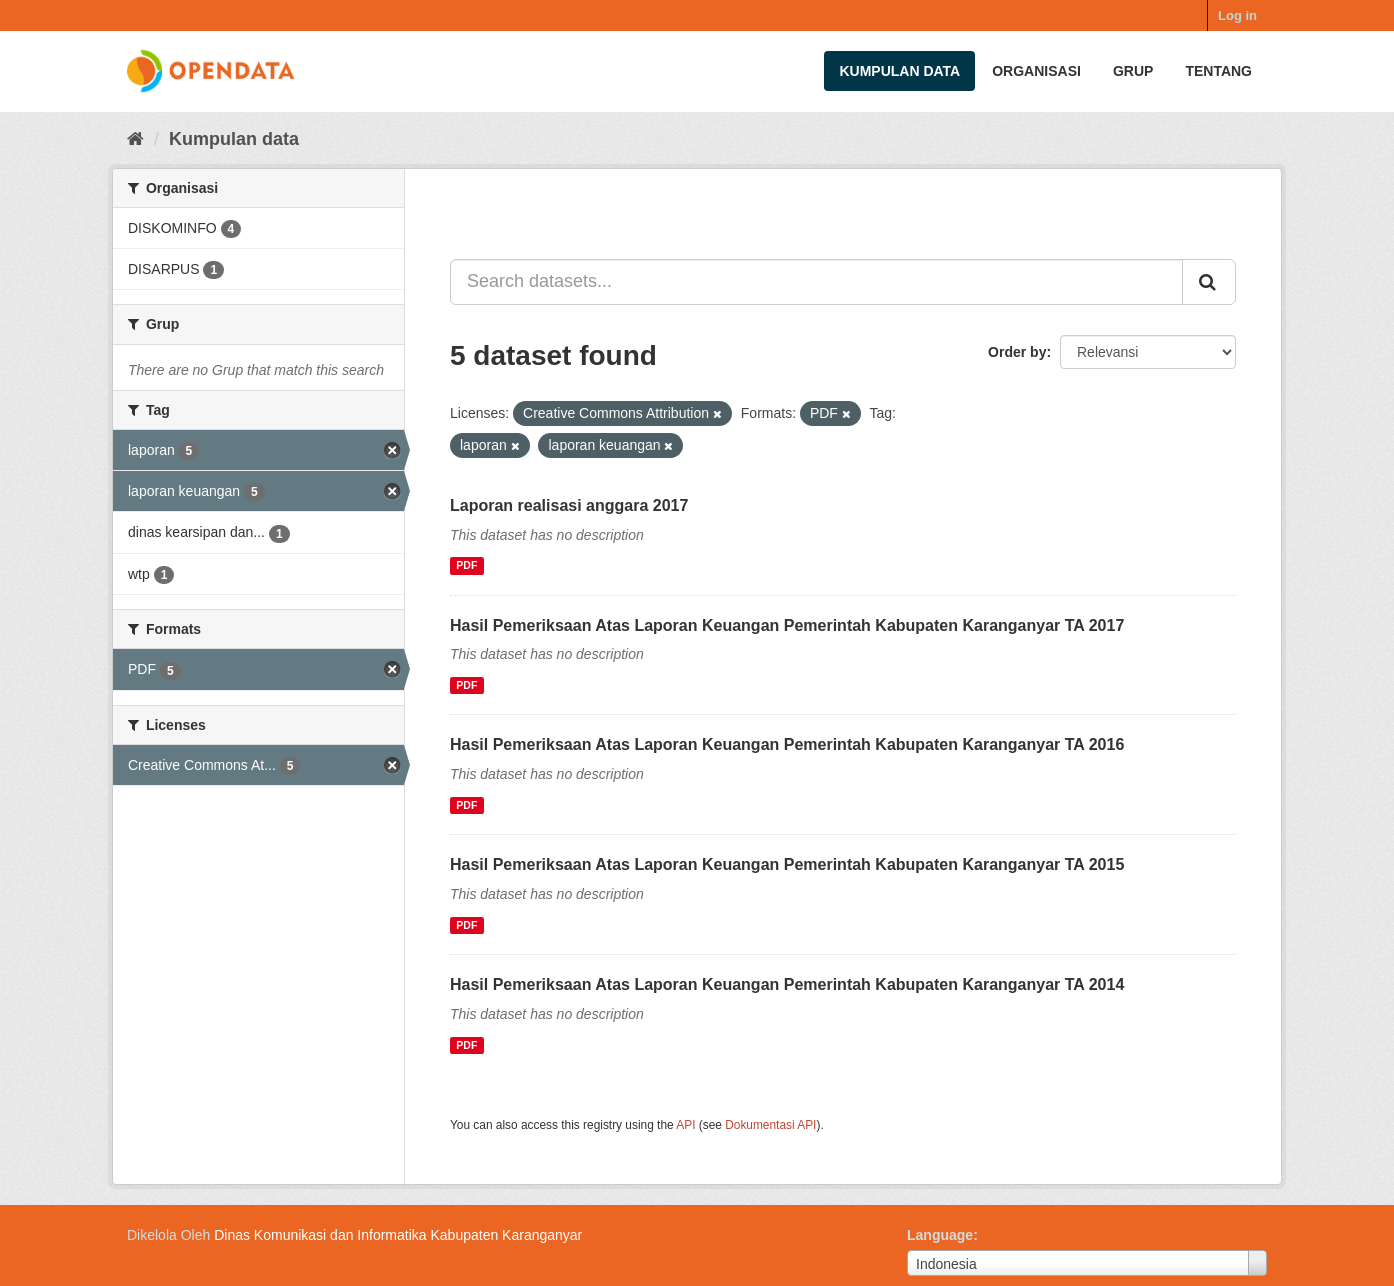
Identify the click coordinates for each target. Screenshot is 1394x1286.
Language (940, 1235)
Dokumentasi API (770, 1125)
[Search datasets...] (816, 282)
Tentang (1218, 71)
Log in (1237, 15)
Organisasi (1036, 71)
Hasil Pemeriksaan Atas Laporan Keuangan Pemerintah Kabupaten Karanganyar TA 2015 (787, 864)
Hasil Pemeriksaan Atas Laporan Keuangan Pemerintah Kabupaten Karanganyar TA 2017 (787, 625)
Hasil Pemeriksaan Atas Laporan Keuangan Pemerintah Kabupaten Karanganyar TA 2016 (787, 744)
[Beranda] (135, 139)
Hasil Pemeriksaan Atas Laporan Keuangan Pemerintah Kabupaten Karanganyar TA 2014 (787, 984)
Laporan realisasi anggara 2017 (569, 505)
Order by (1017, 352)
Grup (1133, 71)
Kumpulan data (899, 71)
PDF (466, 566)
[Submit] (1209, 282)
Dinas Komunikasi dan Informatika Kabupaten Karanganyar (398, 1235)
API (685, 1125)
